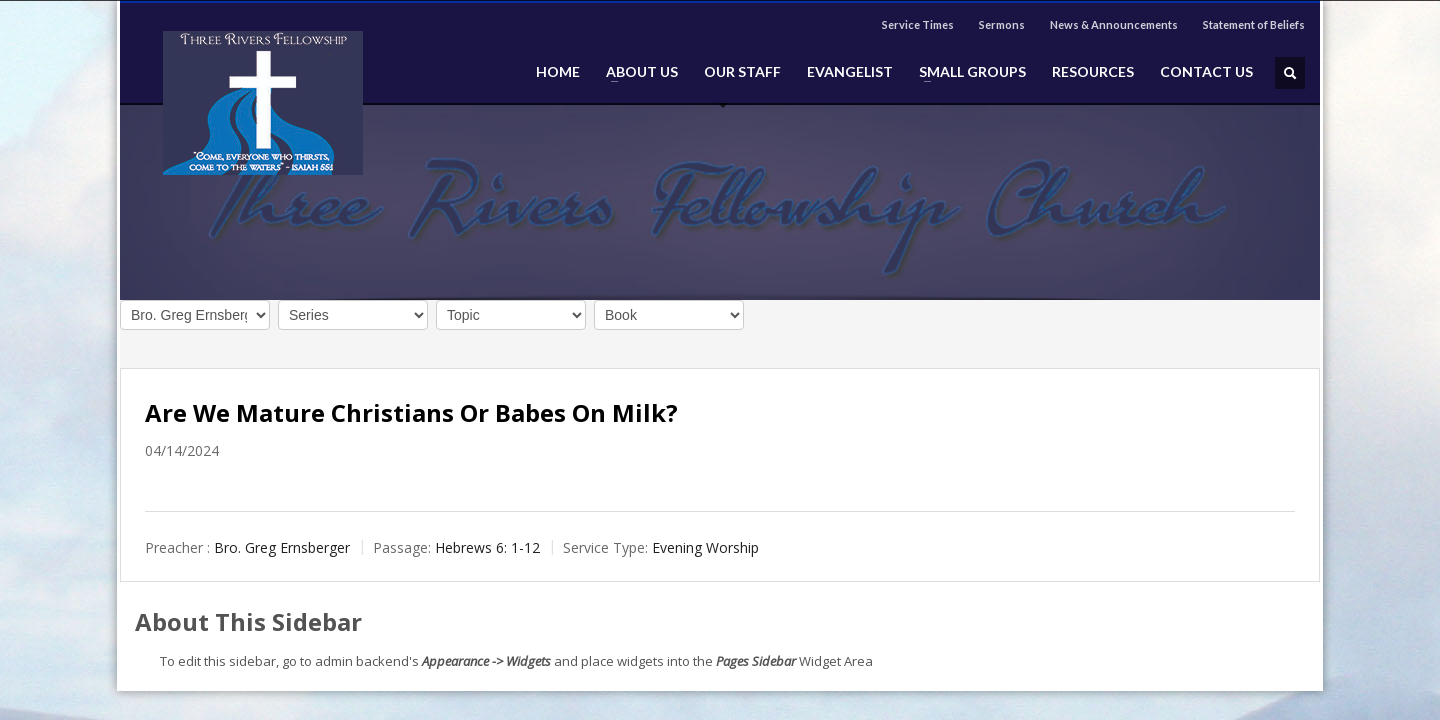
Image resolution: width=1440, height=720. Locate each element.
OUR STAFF (742, 72)
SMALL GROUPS (966, 72)
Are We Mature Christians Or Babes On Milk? (411, 412)
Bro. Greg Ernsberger (282, 547)
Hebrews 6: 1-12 (487, 547)
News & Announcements (1114, 24)
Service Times (918, 24)
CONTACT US (1206, 72)
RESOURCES (1093, 72)
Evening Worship (705, 547)
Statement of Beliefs (1254, 24)
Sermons (1002, 24)
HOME (558, 72)
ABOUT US (636, 72)
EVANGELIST (850, 72)
